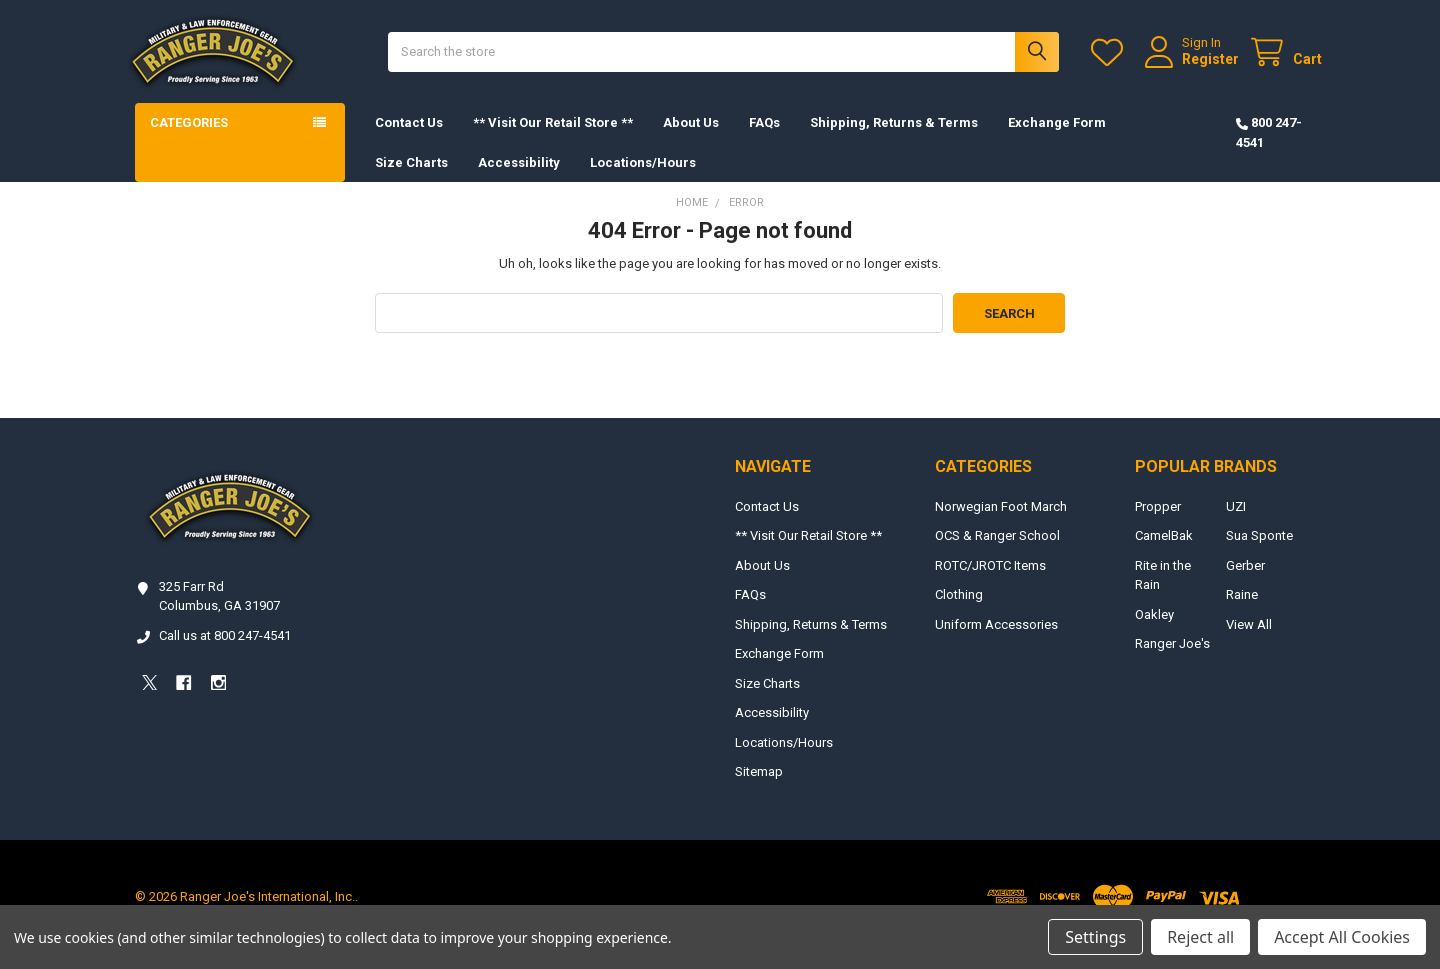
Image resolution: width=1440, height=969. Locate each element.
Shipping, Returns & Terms (894, 139)
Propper (1158, 522)
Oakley (1154, 630)
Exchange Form (1057, 139)
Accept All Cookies (1342, 937)
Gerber (1245, 581)
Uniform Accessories (996, 640)
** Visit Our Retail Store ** (553, 139)
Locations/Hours (643, 178)
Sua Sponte (1259, 552)
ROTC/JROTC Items (990, 581)
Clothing (959, 611)
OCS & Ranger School (997, 552)
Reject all (1200, 937)
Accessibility (519, 178)
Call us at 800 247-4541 (225, 651)
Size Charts (411, 178)
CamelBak (1164, 552)
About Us (691, 139)
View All (1249, 640)
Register (1193, 67)
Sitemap (759, 788)
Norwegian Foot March (1001, 522)
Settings (1095, 937)
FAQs (764, 139)
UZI (1236, 522)
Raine (1242, 611)
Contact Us (409, 139)
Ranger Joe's (1172, 660)
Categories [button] (189, 139)
